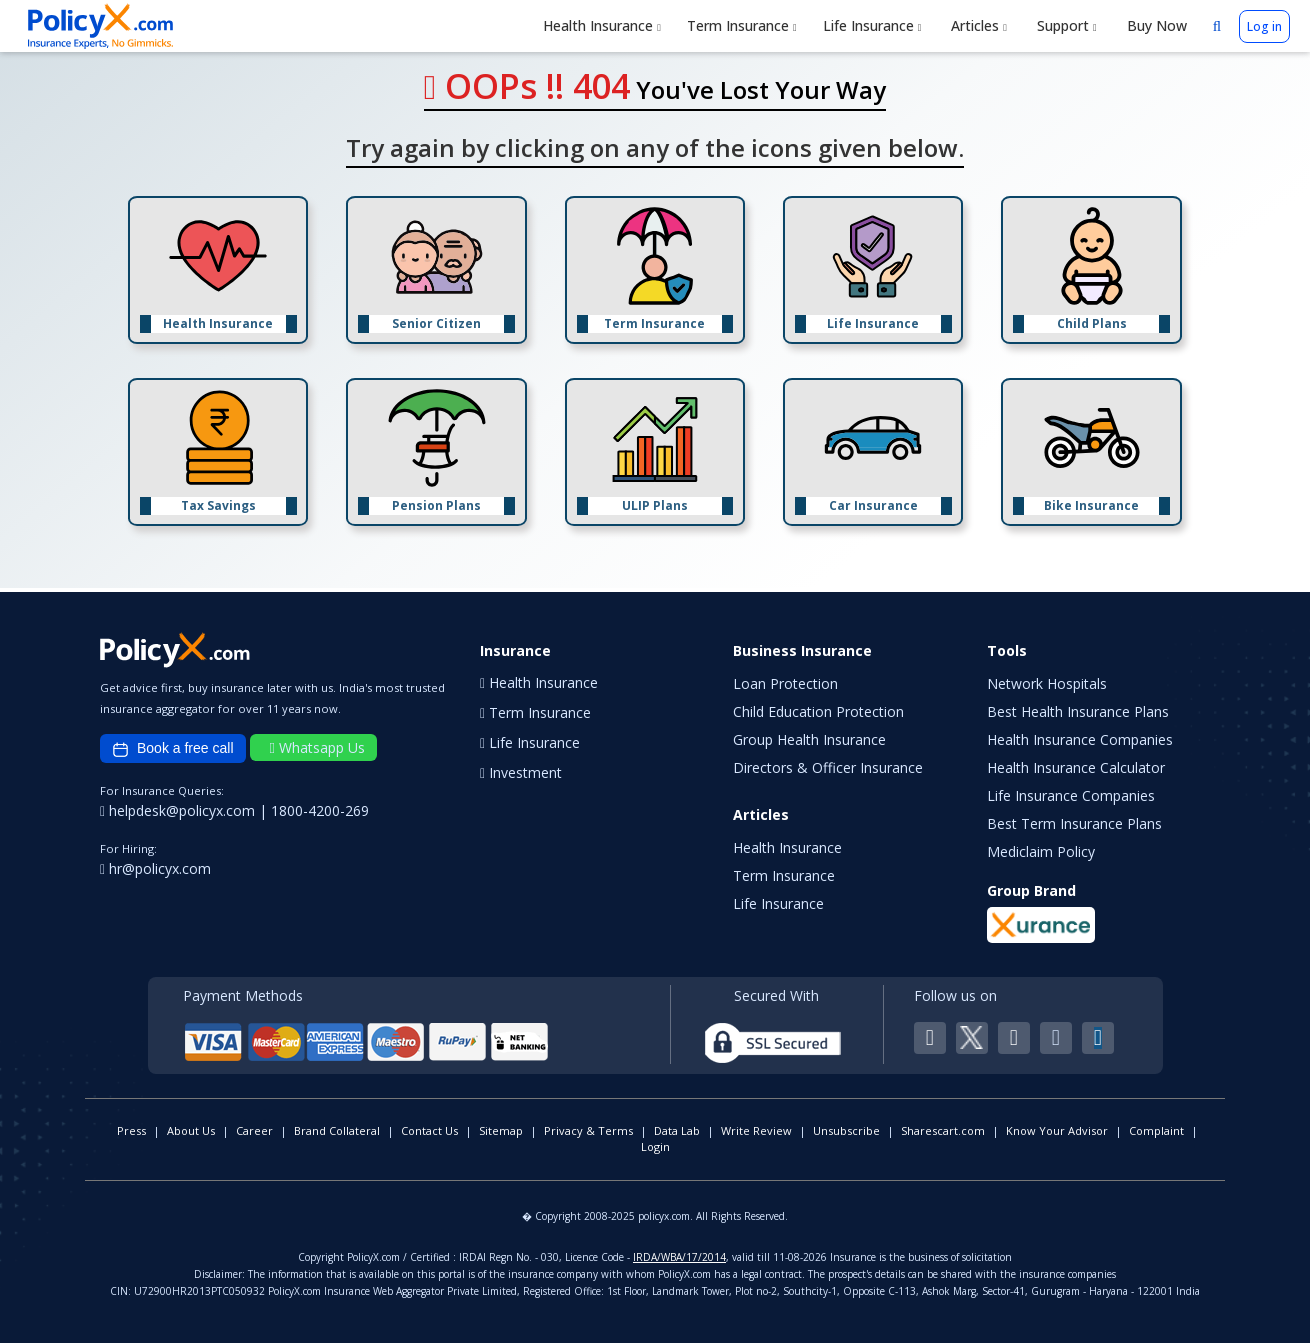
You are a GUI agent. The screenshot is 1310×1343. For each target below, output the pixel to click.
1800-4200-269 (320, 810)
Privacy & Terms (588, 1130)
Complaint (1156, 1130)
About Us (191, 1130)
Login (655, 1146)
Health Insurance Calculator (1076, 767)
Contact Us (429, 1130)
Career (254, 1130)
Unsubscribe (846, 1130)
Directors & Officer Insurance (828, 767)
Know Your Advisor (1057, 1130)
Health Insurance (602, 25)
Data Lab (677, 1130)
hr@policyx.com (155, 868)
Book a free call (173, 749)
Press (131, 1130)
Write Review (756, 1130)
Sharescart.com (943, 1130)
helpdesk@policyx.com (179, 810)
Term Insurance (742, 25)
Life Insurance (872, 25)
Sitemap (501, 1130)
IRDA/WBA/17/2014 (679, 1257)
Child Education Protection (818, 711)
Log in (1264, 26)
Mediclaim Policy (1041, 851)
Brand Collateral (337, 1130)
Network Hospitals (1047, 683)
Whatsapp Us (317, 747)
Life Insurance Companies (1071, 795)
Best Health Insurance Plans (1078, 711)
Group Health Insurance (809, 739)
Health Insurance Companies (1080, 739)
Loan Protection (785, 683)
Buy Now (1155, 25)
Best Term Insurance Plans (1074, 823)
